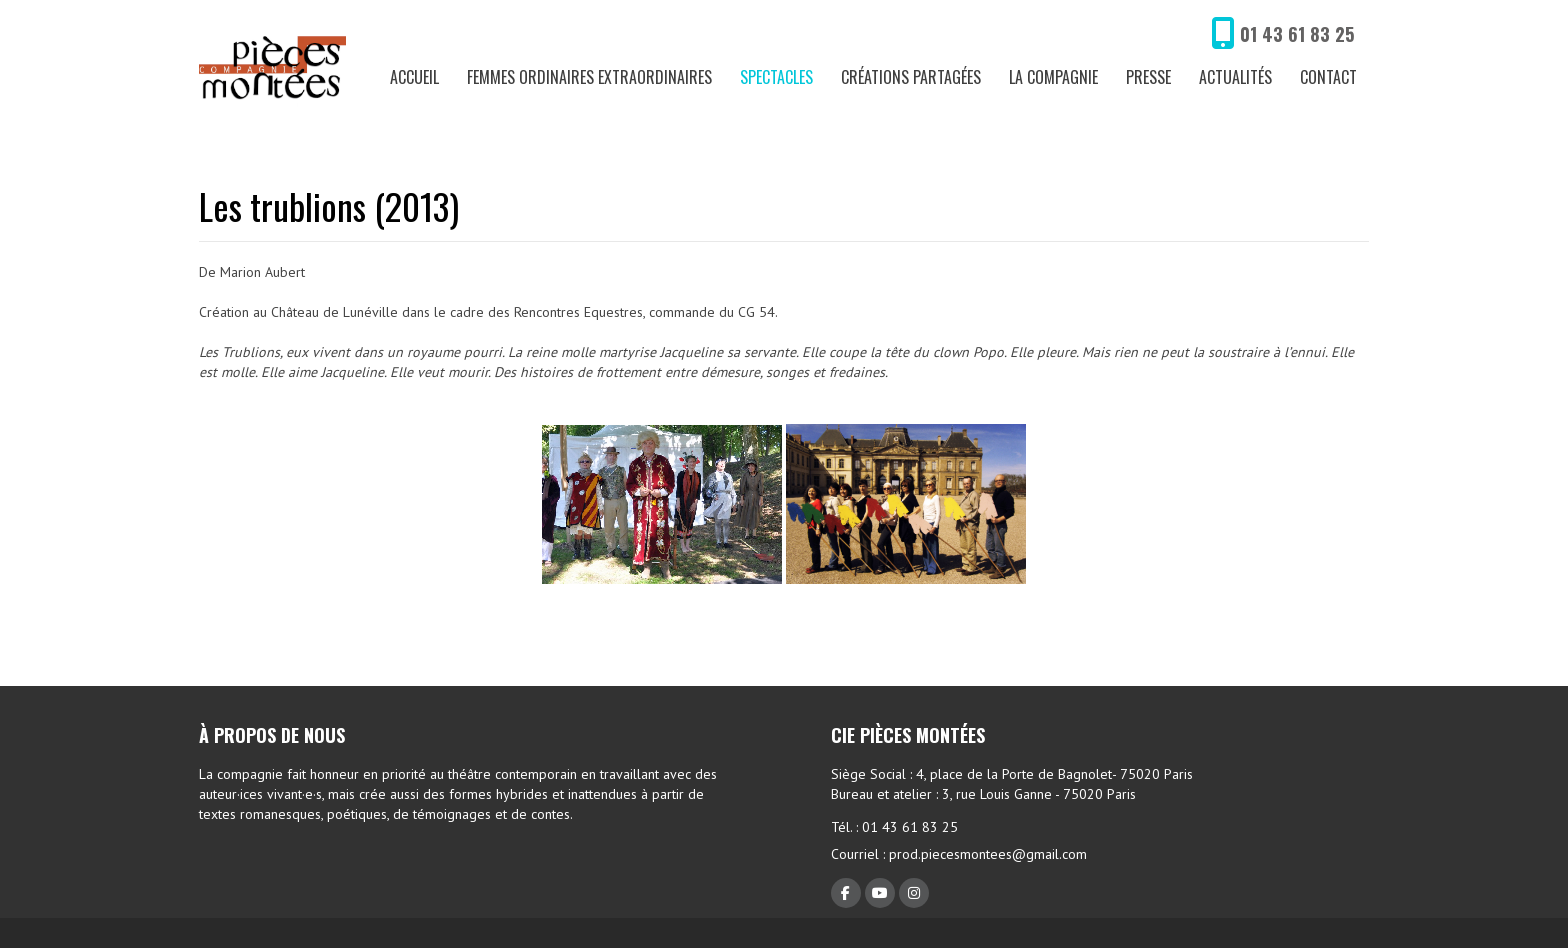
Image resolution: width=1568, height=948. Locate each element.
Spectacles (776, 77)
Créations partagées (911, 77)
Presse (1148, 77)
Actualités (1235, 77)
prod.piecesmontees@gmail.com (988, 854)
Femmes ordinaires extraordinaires (589, 77)
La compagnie (1053, 77)
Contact (1328, 77)
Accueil (414, 77)
